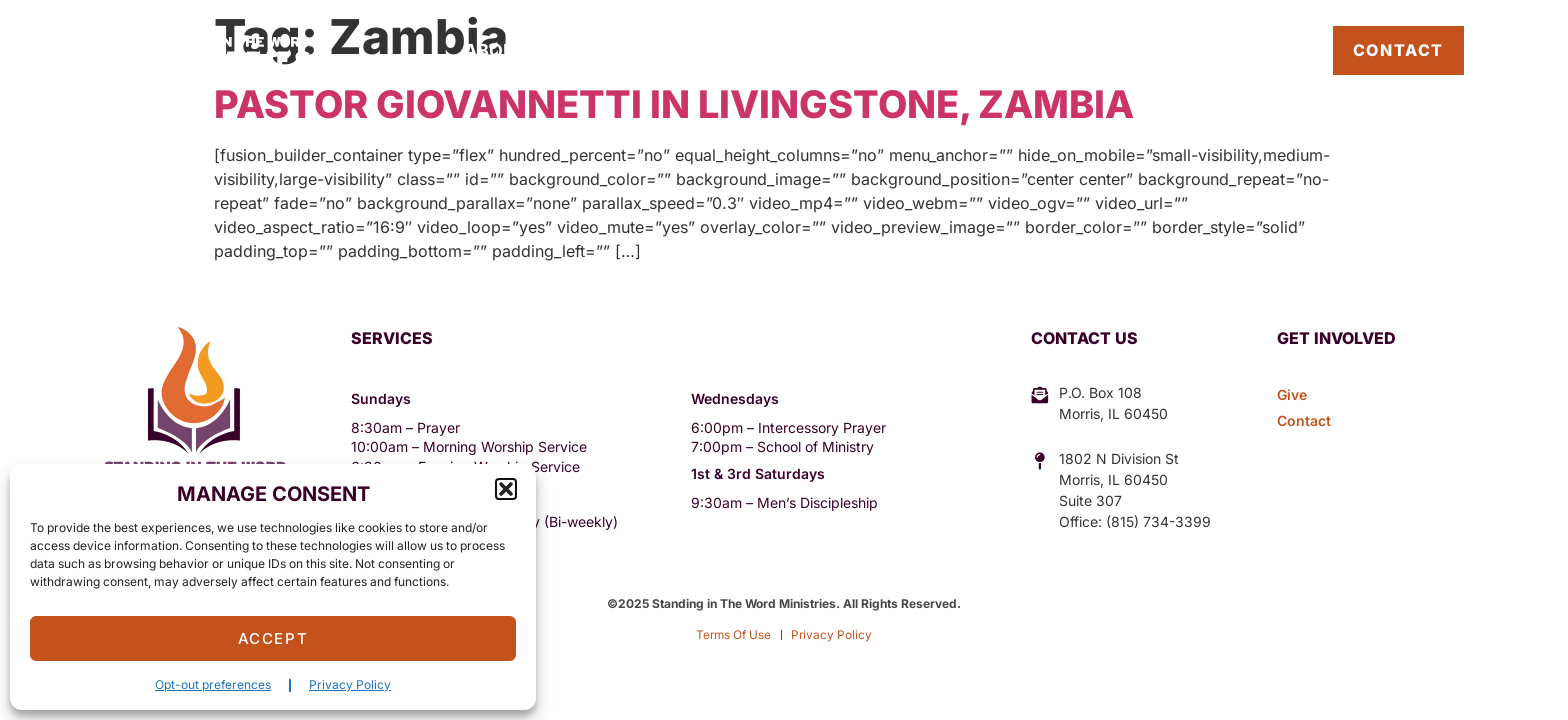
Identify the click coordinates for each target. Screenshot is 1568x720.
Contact (1398, 50)
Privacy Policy (350, 684)
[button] (506, 489)
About (496, 50)
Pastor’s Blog (1240, 50)
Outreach (618, 50)
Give (974, 50)
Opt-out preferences (213, 684)
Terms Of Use (733, 634)
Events (744, 50)
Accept (273, 638)
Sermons (867, 50)
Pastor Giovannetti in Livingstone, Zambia (674, 104)
